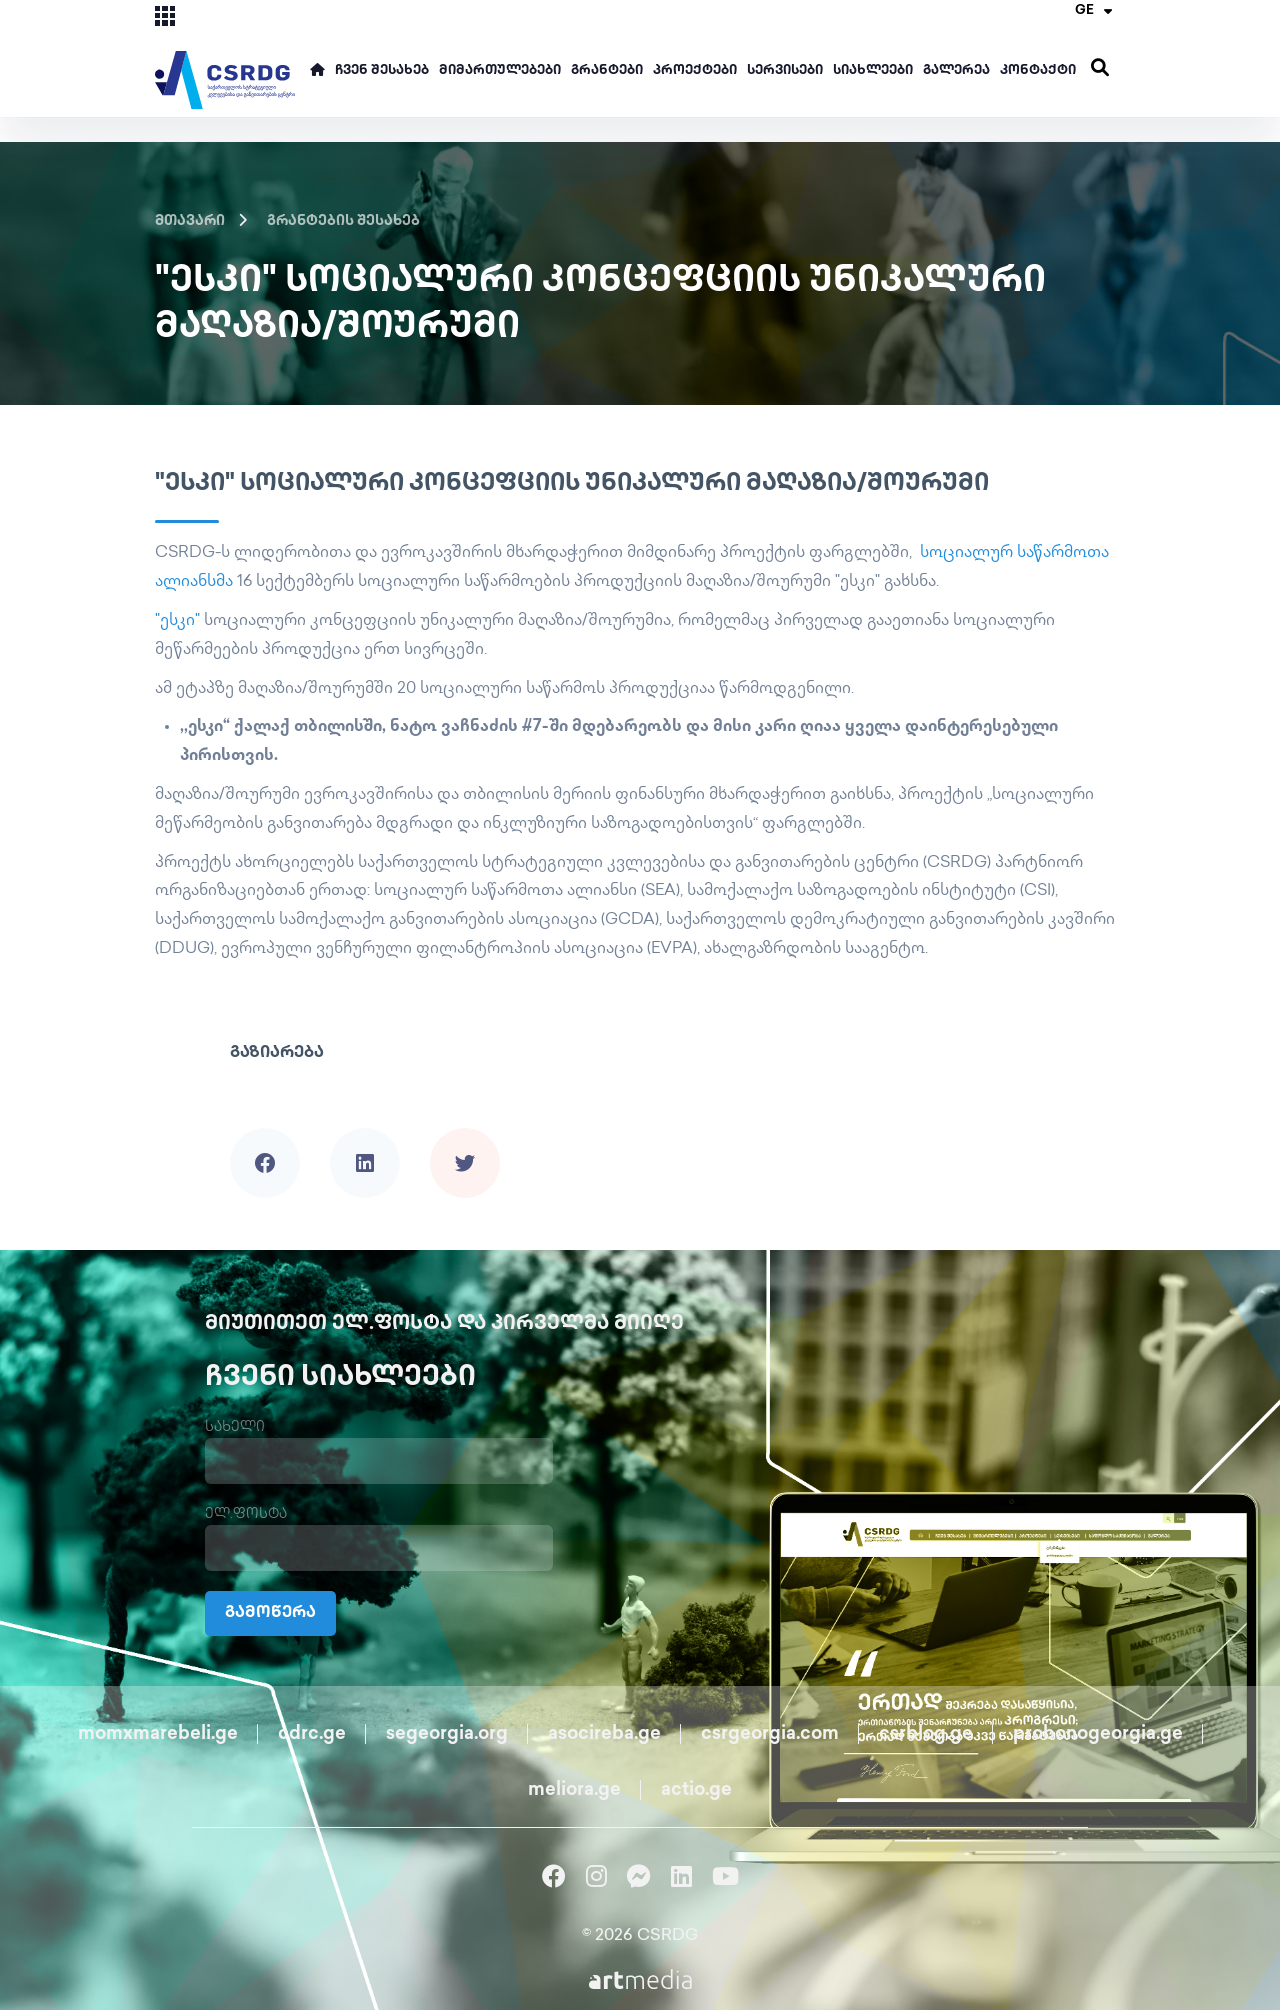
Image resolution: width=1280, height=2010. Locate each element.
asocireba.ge (604, 1734)
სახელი (235, 1427)
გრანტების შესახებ (343, 221)
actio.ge (696, 1790)
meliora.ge (574, 1790)
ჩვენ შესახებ (382, 71)
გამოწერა (270, 1613)
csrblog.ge (926, 1734)
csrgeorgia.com (770, 1734)
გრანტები (607, 71)
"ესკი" (177, 621)
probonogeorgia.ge (1098, 1734)
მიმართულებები (500, 71)
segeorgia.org (447, 1734)
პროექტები (695, 71)
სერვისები (785, 71)
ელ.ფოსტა (246, 1514)
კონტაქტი (1038, 71)
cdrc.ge (312, 1734)
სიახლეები (873, 71)
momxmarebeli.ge (158, 1734)
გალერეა (956, 71)
